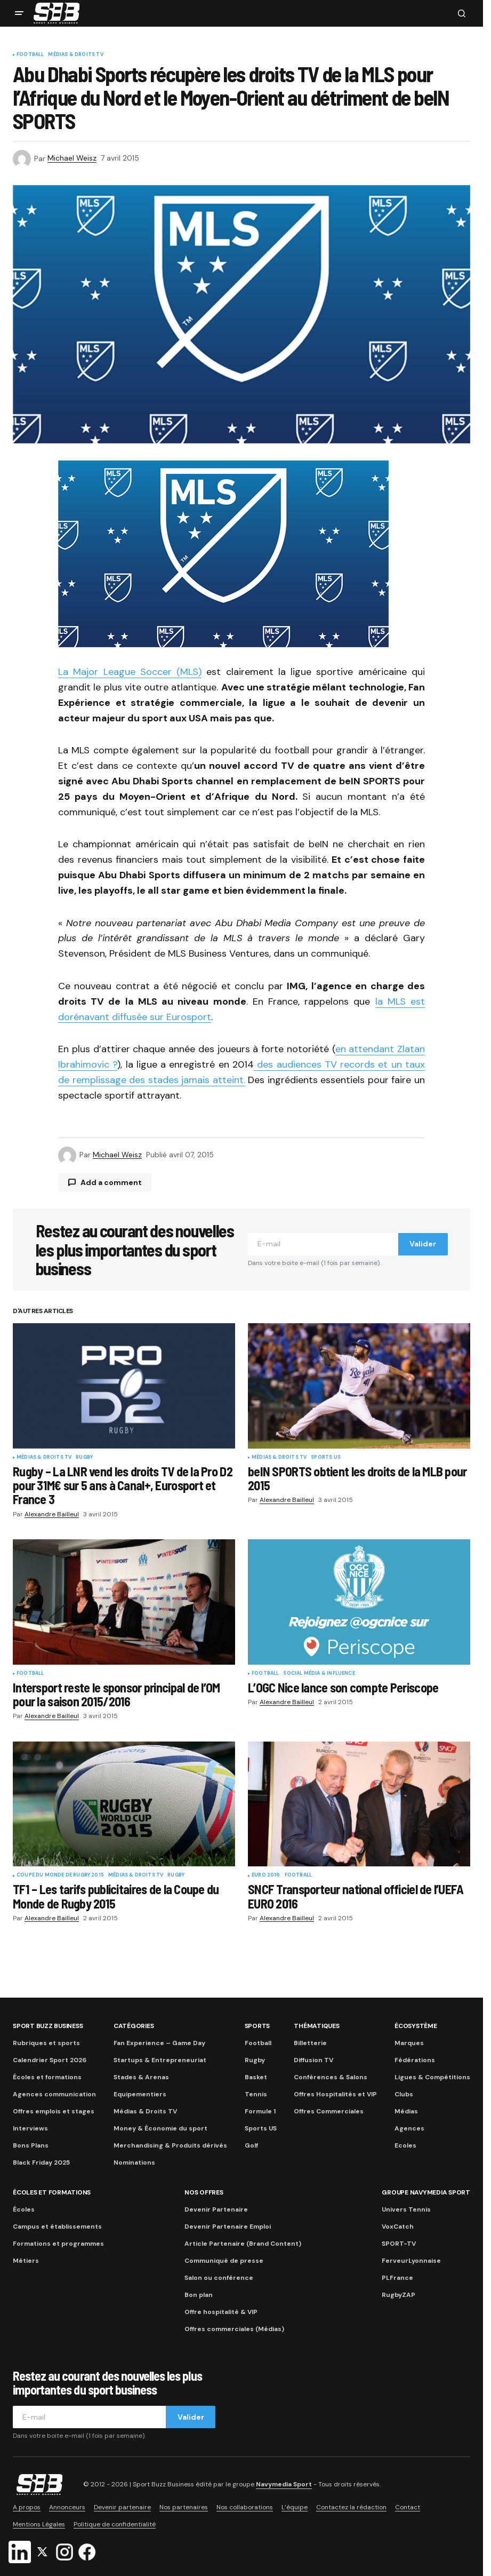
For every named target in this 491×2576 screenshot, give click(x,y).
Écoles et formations (47, 2077)
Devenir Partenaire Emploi (227, 2226)
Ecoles (405, 2145)
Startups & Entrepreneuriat (160, 2060)
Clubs (404, 2094)
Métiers (26, 2260)
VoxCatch (398, 2226)
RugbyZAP (398, 2295)
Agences (409, 2128)
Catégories (134, 2026)
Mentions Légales (39, 2524)
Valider (422, 1244)
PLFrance (397, 2277)
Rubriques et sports (46, 2043)
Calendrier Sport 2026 (49, 2060)
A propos (27, 2507)
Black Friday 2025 (41, 2162)
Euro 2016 (266, 1875)
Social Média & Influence (319, 1673)
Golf (251, 2145)
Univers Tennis (406, 2209)
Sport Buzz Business (48, 2026)
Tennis (256, 2094)
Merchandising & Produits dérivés (170, 2145)
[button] (19, 13)
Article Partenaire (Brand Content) (242, 2243)
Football (30, 55)
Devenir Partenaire (216, 2209)
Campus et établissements (57, 2226)
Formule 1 (260, 2111)
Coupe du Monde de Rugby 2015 (60, 1875)
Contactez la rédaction (351, 2507)
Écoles (24, 2209)
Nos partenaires (183, 2507)
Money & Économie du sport (160, 2128)
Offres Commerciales (329, 2111)
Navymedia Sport (284, 2484)
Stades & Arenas (141, 2077)
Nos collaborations (244, 2507)
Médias (406, 2111)
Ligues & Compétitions (432, 2077)
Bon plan (198, 2295)
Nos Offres (203, 2192)
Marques (409, 2043)
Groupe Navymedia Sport (426, 2192)
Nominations (134, 2162)
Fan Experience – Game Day (159, 2043)
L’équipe (294, 2507)
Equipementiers (140, 2094)
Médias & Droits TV (75, 55)
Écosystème (416, 2026)
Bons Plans (31, 2145)
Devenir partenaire (122, 2507)
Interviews (30, 2128)
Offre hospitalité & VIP (220, 2312)
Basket (256, 2077)
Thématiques (316, 2026)
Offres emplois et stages (53, 2111)
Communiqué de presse (223, 2260)
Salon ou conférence (218, 2277)
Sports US (326, 1457)
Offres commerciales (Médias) (234, 2329)
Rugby (84, 1457)
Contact (407, 2507)
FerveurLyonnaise (411, 2260)
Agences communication (54, 2094)
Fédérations (415, 2060)
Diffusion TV (313, 2060)
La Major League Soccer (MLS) (130, 671)
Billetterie (310, 2043)
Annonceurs (67, 2507)
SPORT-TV (399, 2243)
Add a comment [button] (111, 1182)
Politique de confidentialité (115, 2524)
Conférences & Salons (330, 2077)
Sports (257, 2026)
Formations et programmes (58, 2243)
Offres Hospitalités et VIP (335, 2094)
